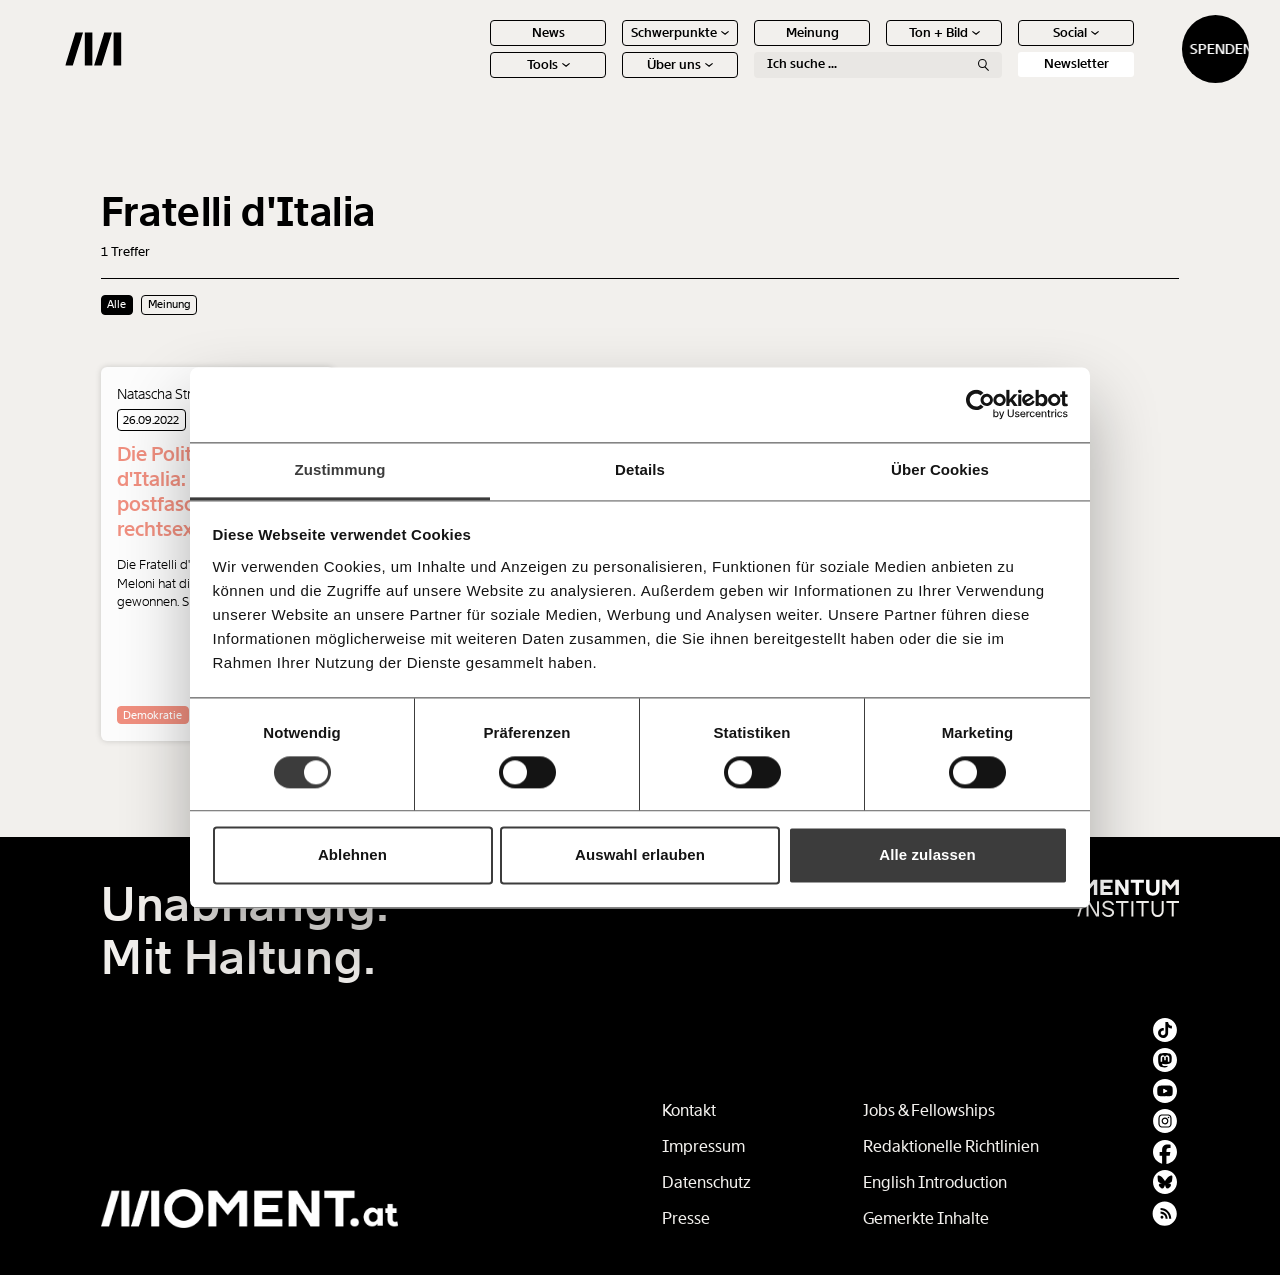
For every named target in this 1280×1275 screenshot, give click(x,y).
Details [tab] (640, 469)
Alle (116, 304)
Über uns (610, 79)
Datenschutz (706, 1182)
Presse (686, 1218)
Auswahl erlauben (640, 855)
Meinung (742, 47)
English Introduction (935, 1182)
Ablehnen (352, 855)
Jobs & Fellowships (929, 1110)
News (478, 47)
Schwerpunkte (610, 47)
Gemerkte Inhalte (926, 1218)
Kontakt (689, 1110)
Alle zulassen (927, 855)
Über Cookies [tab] (940, 469)
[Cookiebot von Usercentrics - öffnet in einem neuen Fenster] (980, 404)
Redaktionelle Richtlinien (951, 1146)
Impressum (703, 1146)
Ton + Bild (874, 47)
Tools (478, 79)
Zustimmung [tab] (340, 469)
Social (1006, 47)
